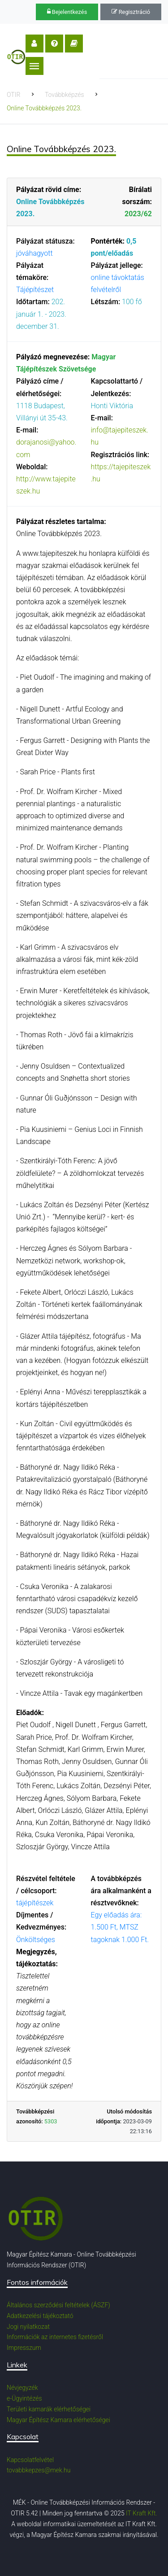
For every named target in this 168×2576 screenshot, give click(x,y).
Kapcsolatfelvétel (30, 2459)
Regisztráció (131, 12)
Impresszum (24, 2347)
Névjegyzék (22, 2387)
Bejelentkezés (67, 12)
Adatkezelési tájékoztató (40, 2315)
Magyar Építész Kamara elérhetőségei (58, 2419)
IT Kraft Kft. (141, 2513)
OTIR (13, 94)
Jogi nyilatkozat (28, 2326)
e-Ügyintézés (24, 2398)
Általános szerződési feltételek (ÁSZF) (58, 2305)
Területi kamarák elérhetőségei (48, 2409)
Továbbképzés (64, 94)
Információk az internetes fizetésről (55, 2336)
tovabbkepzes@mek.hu (38, 2470)
